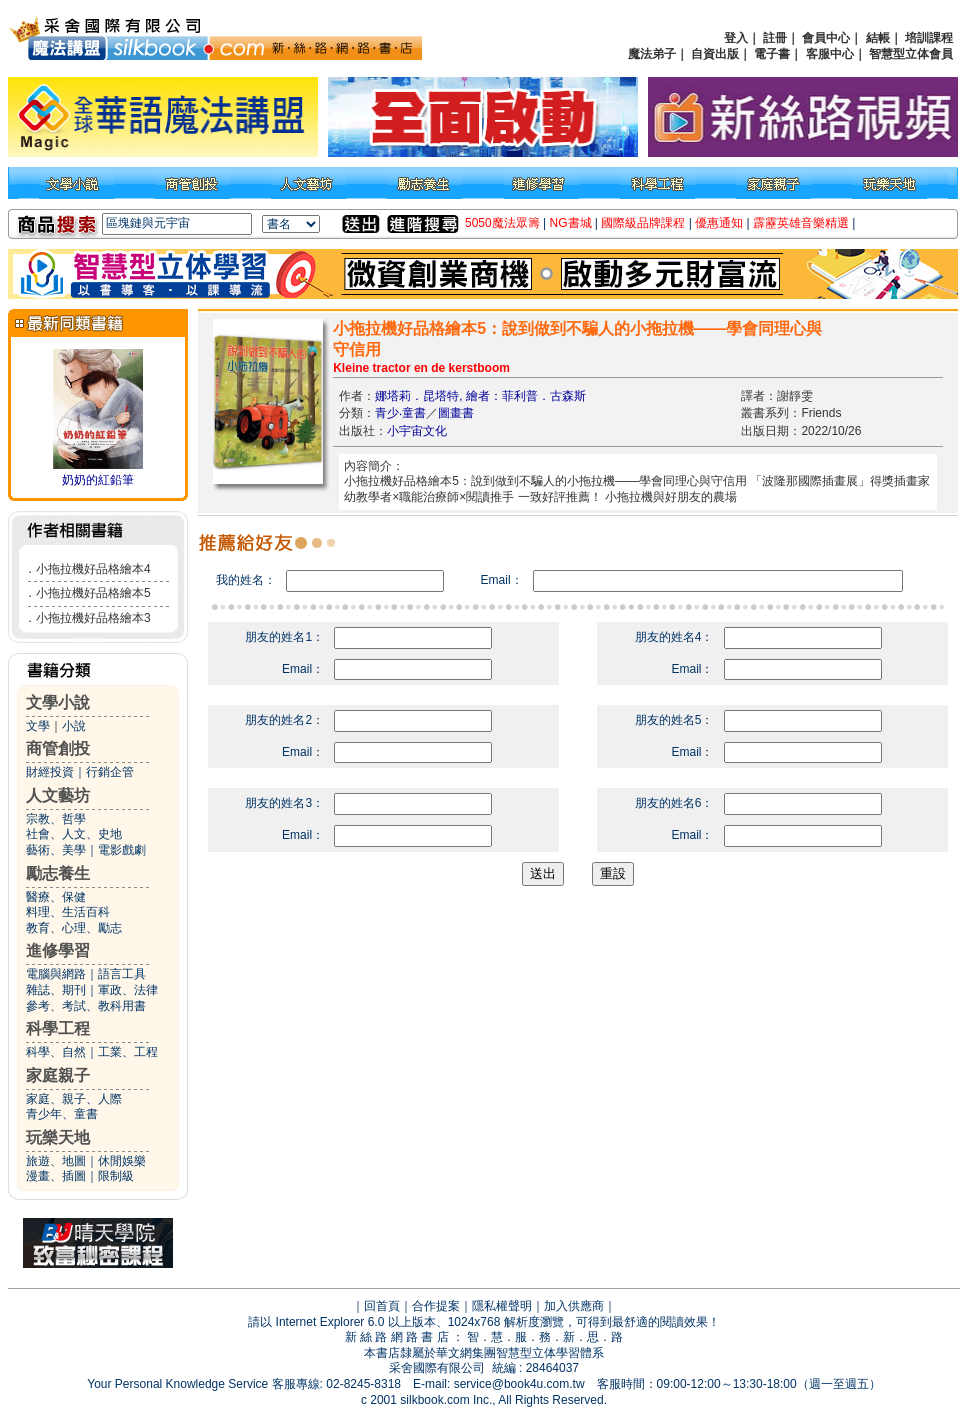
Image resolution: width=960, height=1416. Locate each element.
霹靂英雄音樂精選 (801, 223)
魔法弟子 (652, 54)
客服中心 (830, 54)
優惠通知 (719, 223)
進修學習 (58, 950)
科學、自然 (56, 1052)
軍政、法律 (128, 990)
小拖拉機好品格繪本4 (93, 569)
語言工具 (122, 974)
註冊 (775, 38)
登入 (736, 38)
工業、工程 (128, 1052)
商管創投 (58, 748)
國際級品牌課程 (643, 223)
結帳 (878, 38)
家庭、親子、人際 (74, 1099)
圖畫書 (456, 413)
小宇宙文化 (417, 431)
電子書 (772, 54)
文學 (38, 726)
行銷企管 (110, 772)
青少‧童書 (400, 413)
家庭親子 (58, 1075)
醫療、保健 (56, 897)
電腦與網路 (56, 974)
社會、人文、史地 (74, 834)
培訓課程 (929, 38)
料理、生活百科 (68, 912)
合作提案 (436, 1306)
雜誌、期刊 (56, 990)
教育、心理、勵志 (74, 928)
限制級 (116, 1176)
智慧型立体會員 (911, 54)
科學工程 (58, 1028)
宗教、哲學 (56, 819)
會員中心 (826, 38)
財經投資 (50, 772)
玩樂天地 (58, 1137)
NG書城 (571, 223)
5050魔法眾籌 (502, 223)
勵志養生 (58, 873)
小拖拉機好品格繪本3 (93, 618)
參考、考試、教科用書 (86, 1006)
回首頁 (382, 1306)
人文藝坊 (58, 795)
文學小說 (58, 702)
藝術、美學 (56, 850)
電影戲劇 (122, 850)
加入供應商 (574, 1306)
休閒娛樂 (122, 1161)
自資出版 (715, 54)
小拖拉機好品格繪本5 (93, 593)
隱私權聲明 (502, 1306)
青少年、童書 (62, 1114)
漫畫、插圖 (56, 1176)
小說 (74, 726)
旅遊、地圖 (56, 1161)
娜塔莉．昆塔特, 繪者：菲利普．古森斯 (480, 396)
